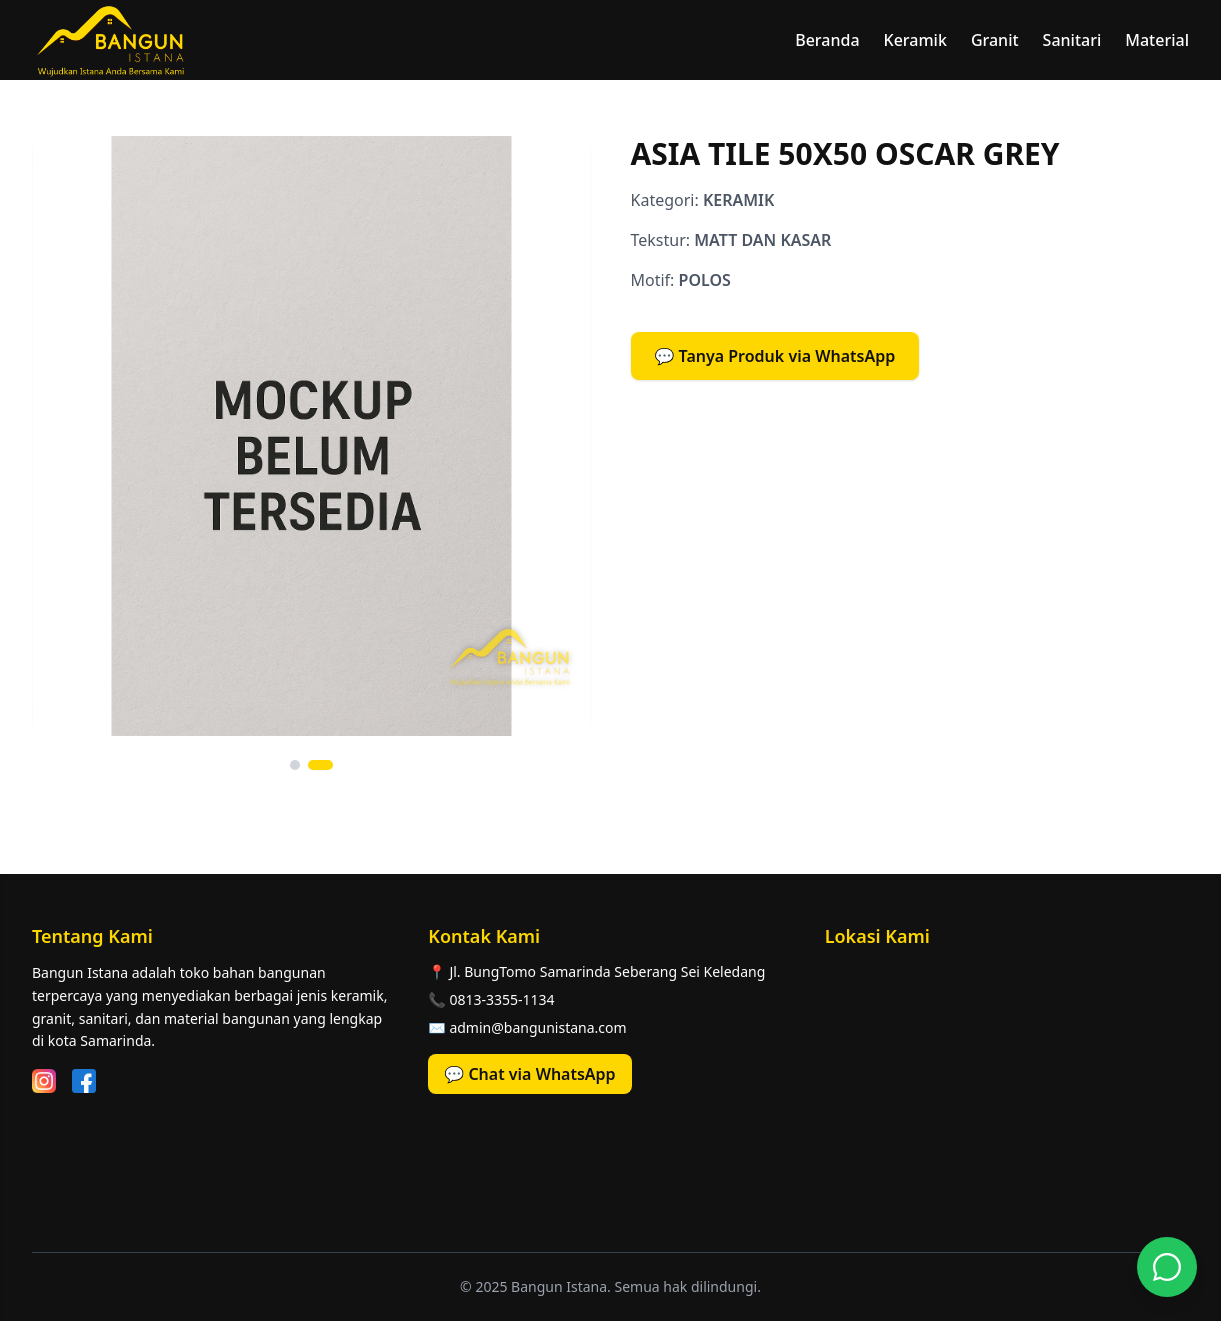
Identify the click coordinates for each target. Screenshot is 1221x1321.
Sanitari (1072, 40)
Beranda (827, 40)
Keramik (915, 40)
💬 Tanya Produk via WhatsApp (775, 356)
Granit (995, 40)
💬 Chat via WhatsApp (529, 1074)
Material (1157, 40)
